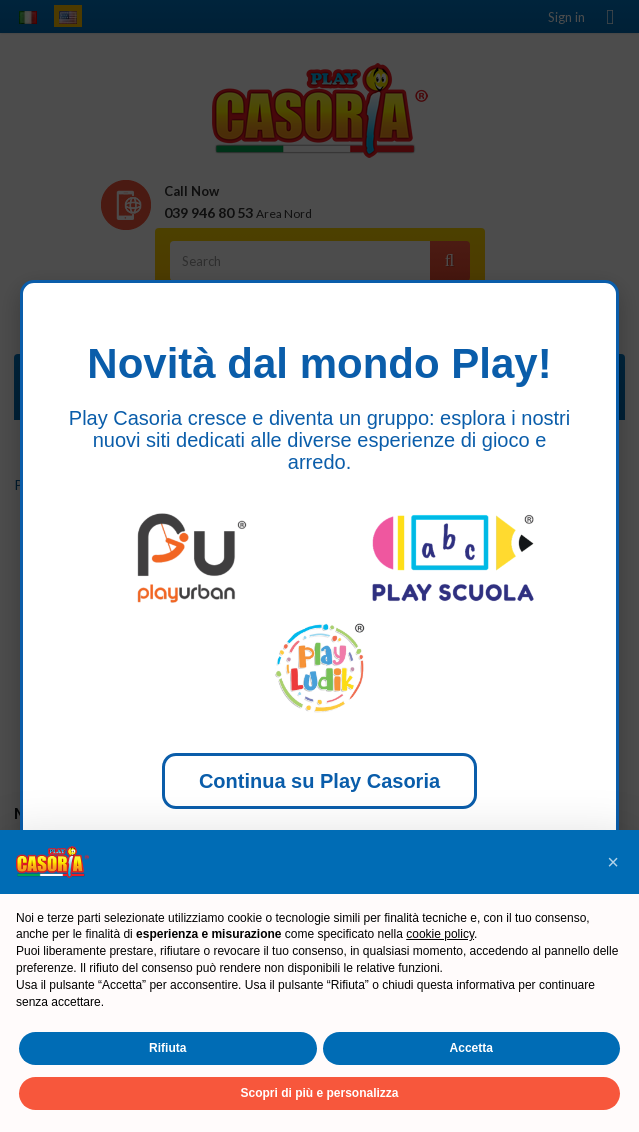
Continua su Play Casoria (319, 781)
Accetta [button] (471, 1048)
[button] (613, 862)
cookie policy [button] (440, 934)
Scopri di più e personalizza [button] (319, 1093)
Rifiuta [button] (167, 1048)
